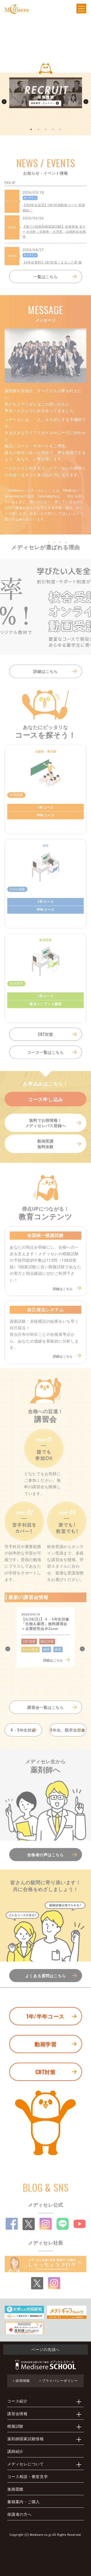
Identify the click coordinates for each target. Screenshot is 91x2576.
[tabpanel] (45, 92)
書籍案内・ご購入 (23, 2502)
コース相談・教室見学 (27, 2477)
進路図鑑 (15, 2489)
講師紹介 (15, 2452)
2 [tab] (38, 129)
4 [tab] (52, 129)
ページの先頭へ (45, 2349)
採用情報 (23, 2381)
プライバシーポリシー (60, 2381)
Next (85, 101)
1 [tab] (31, 129)
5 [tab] (60, 129)
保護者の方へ (19, 2514)
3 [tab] (45, 129)
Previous (4, 101)
